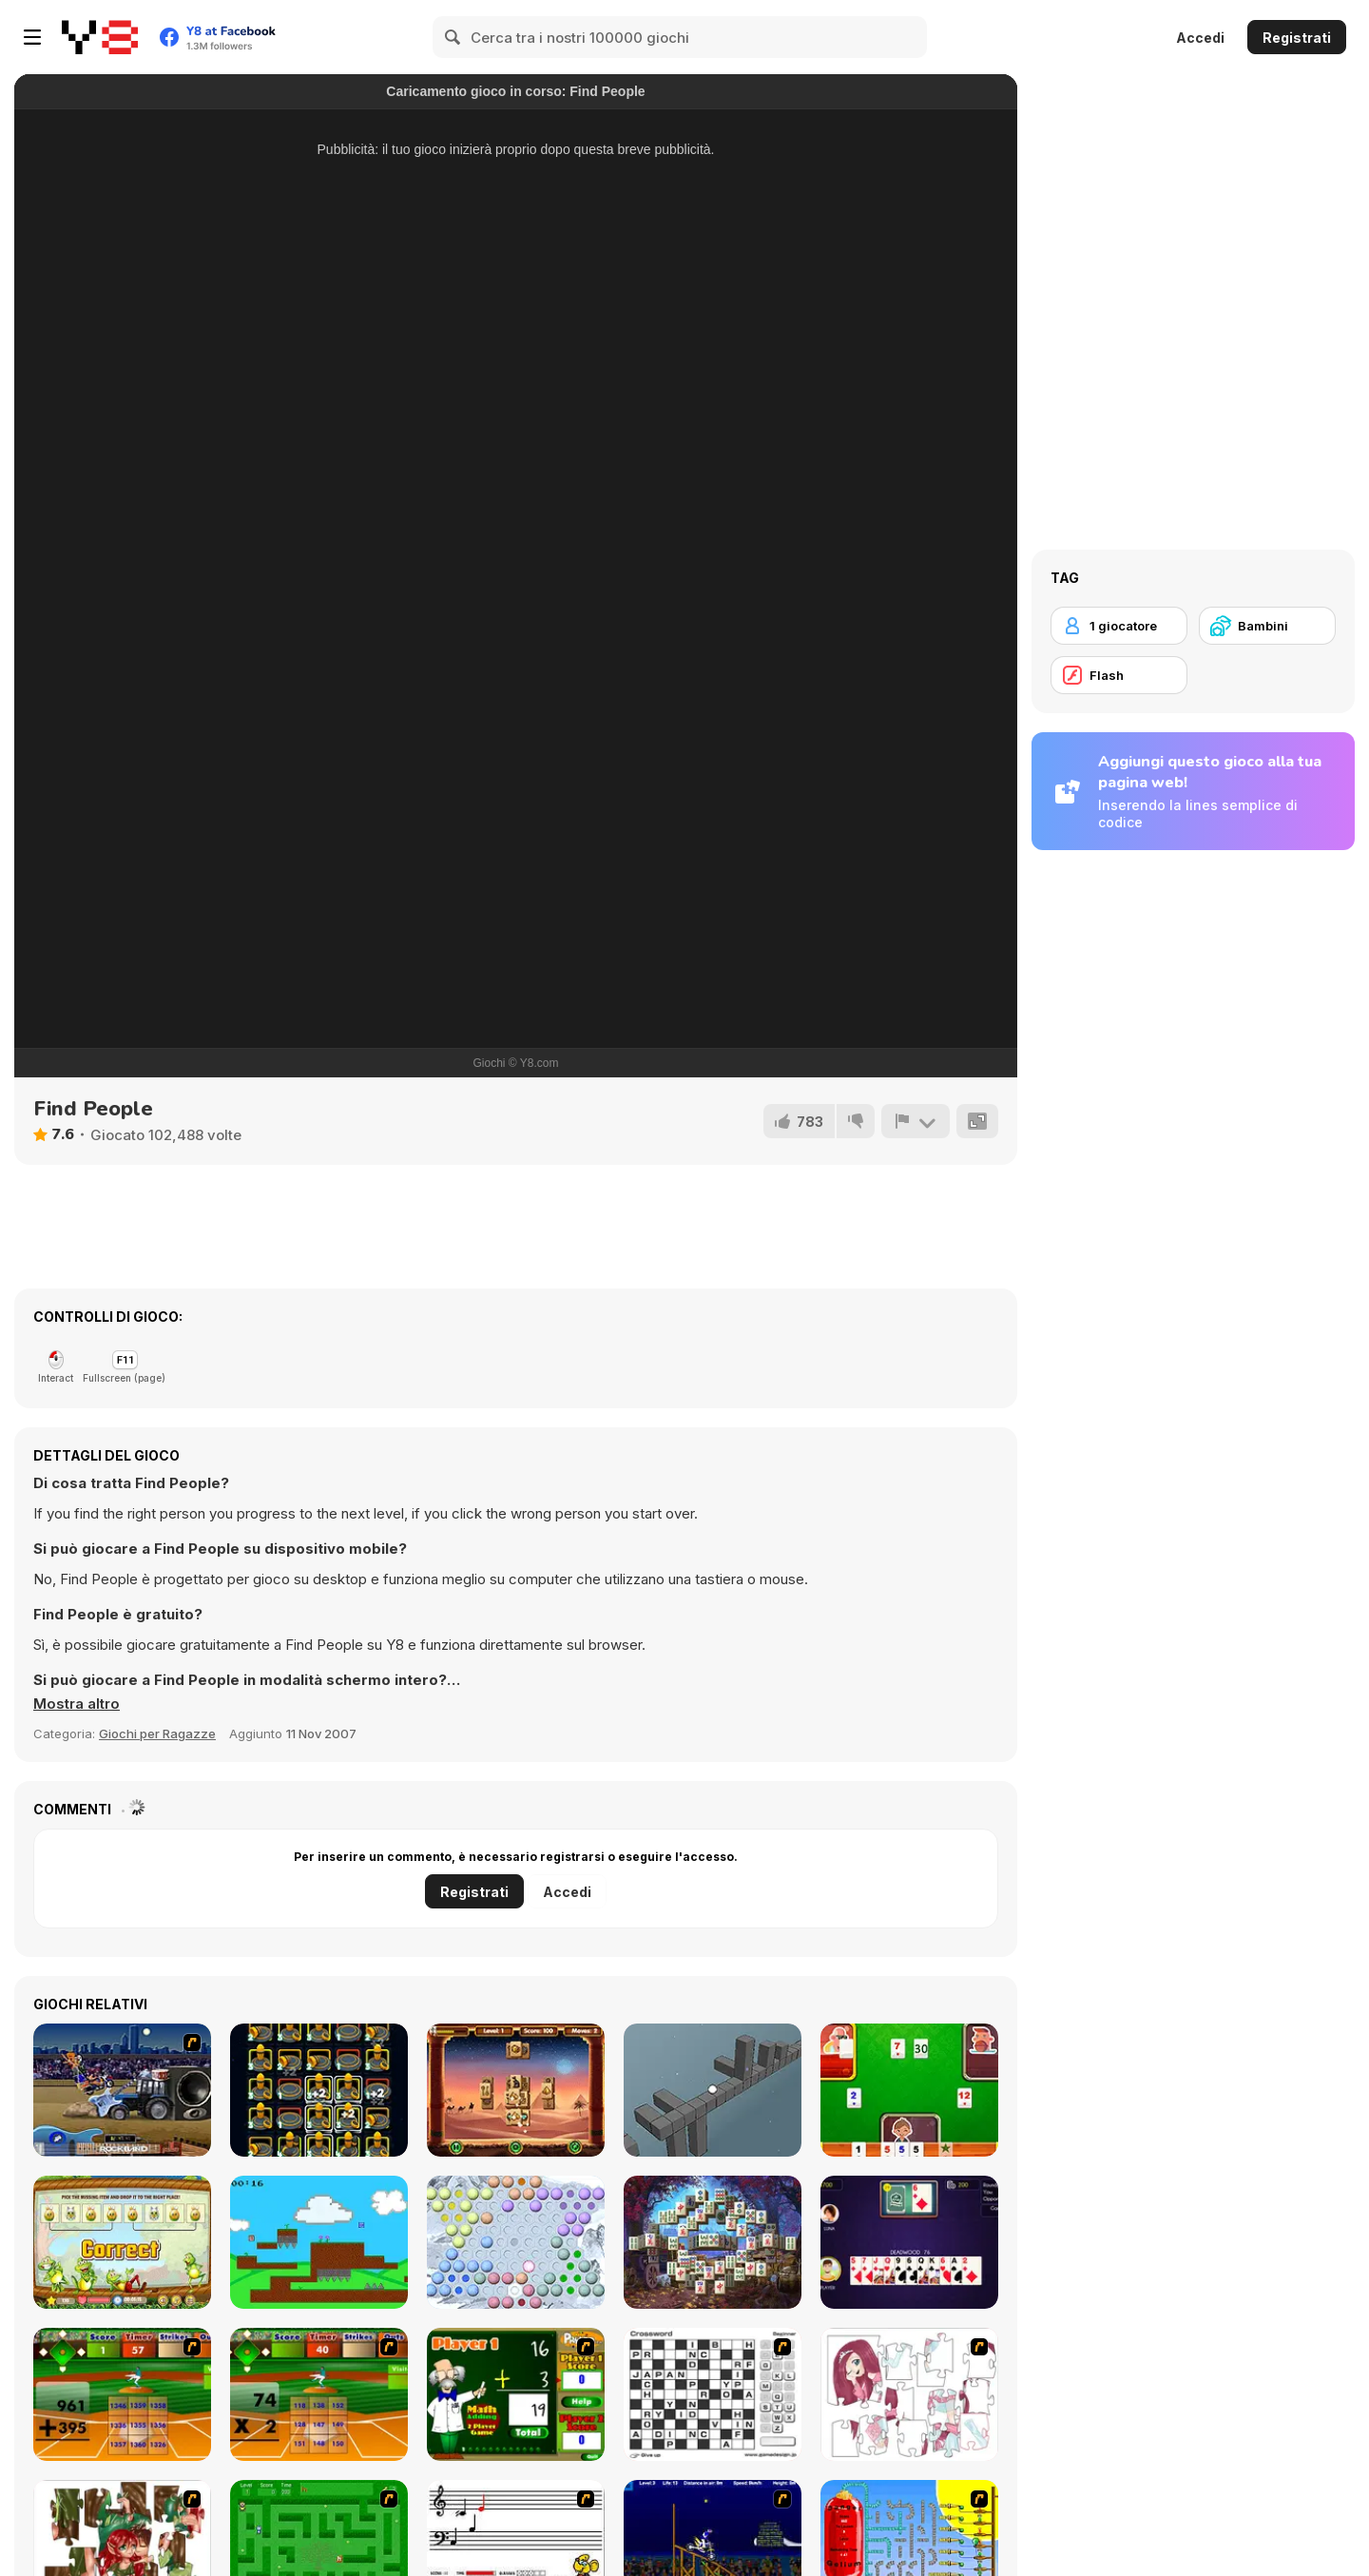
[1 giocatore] (1119, 626)
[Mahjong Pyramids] (516, 2090)
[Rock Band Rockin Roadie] (122, 2090)
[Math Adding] (516, 2394)
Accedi (1200, 37)
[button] (76, 1704)
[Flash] (1119, 675)
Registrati (1297, 37)
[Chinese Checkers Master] (516, 2242)
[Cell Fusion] (319, 2242)
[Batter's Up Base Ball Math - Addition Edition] (122, 2394)
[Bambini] (1267, 626)
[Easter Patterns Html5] (122, 2242)
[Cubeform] (712, 2090)
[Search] (453, 37)
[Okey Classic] (909, 2090)
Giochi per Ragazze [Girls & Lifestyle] (157, 1733)
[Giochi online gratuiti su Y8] (100, 37)
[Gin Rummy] (909, 2242)
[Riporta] (915, 1121)
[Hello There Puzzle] (909, 2394)
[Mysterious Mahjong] (712, 2242)
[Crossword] (712, 2394)
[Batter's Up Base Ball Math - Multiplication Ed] (319, 2394)
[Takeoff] (319, 2090)
